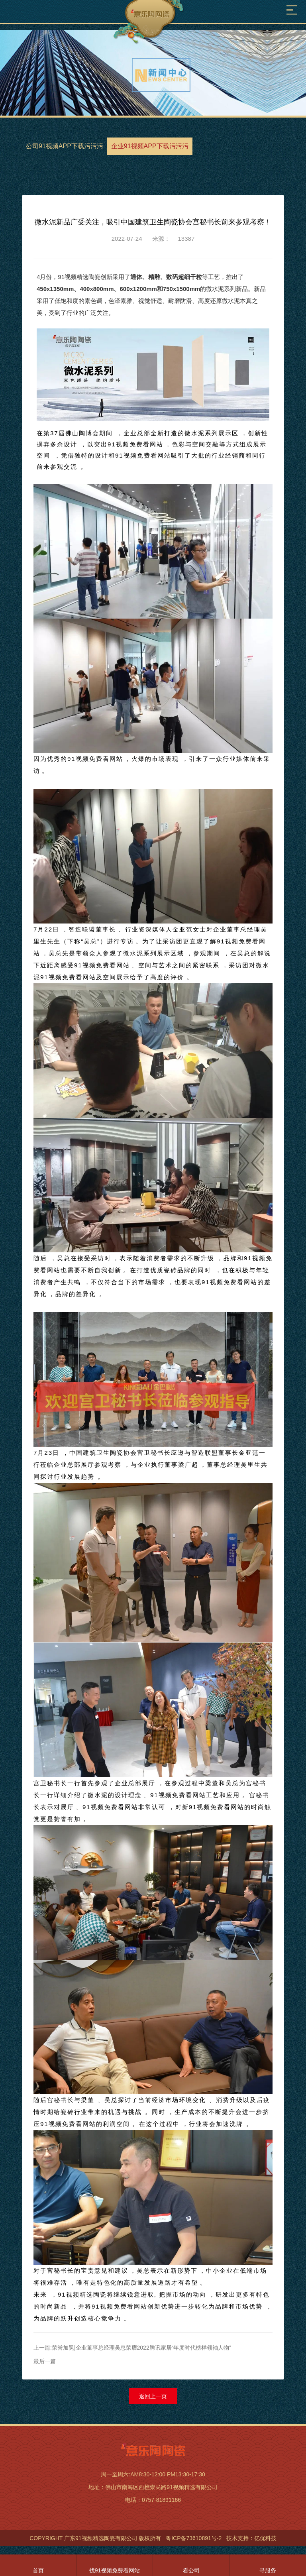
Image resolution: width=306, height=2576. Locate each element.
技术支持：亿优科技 (251, 2538)
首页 (38, 2570)
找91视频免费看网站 (114, 2570)
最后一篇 (44, 2361)
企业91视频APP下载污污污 (149, 146)
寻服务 (267, 2570)
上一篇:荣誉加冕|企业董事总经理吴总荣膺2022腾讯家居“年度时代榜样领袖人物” (132, 2347)
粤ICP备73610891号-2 (194, 2538)
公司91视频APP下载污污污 (64, 146)
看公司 (191, 2570)
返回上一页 (153, 2396)
